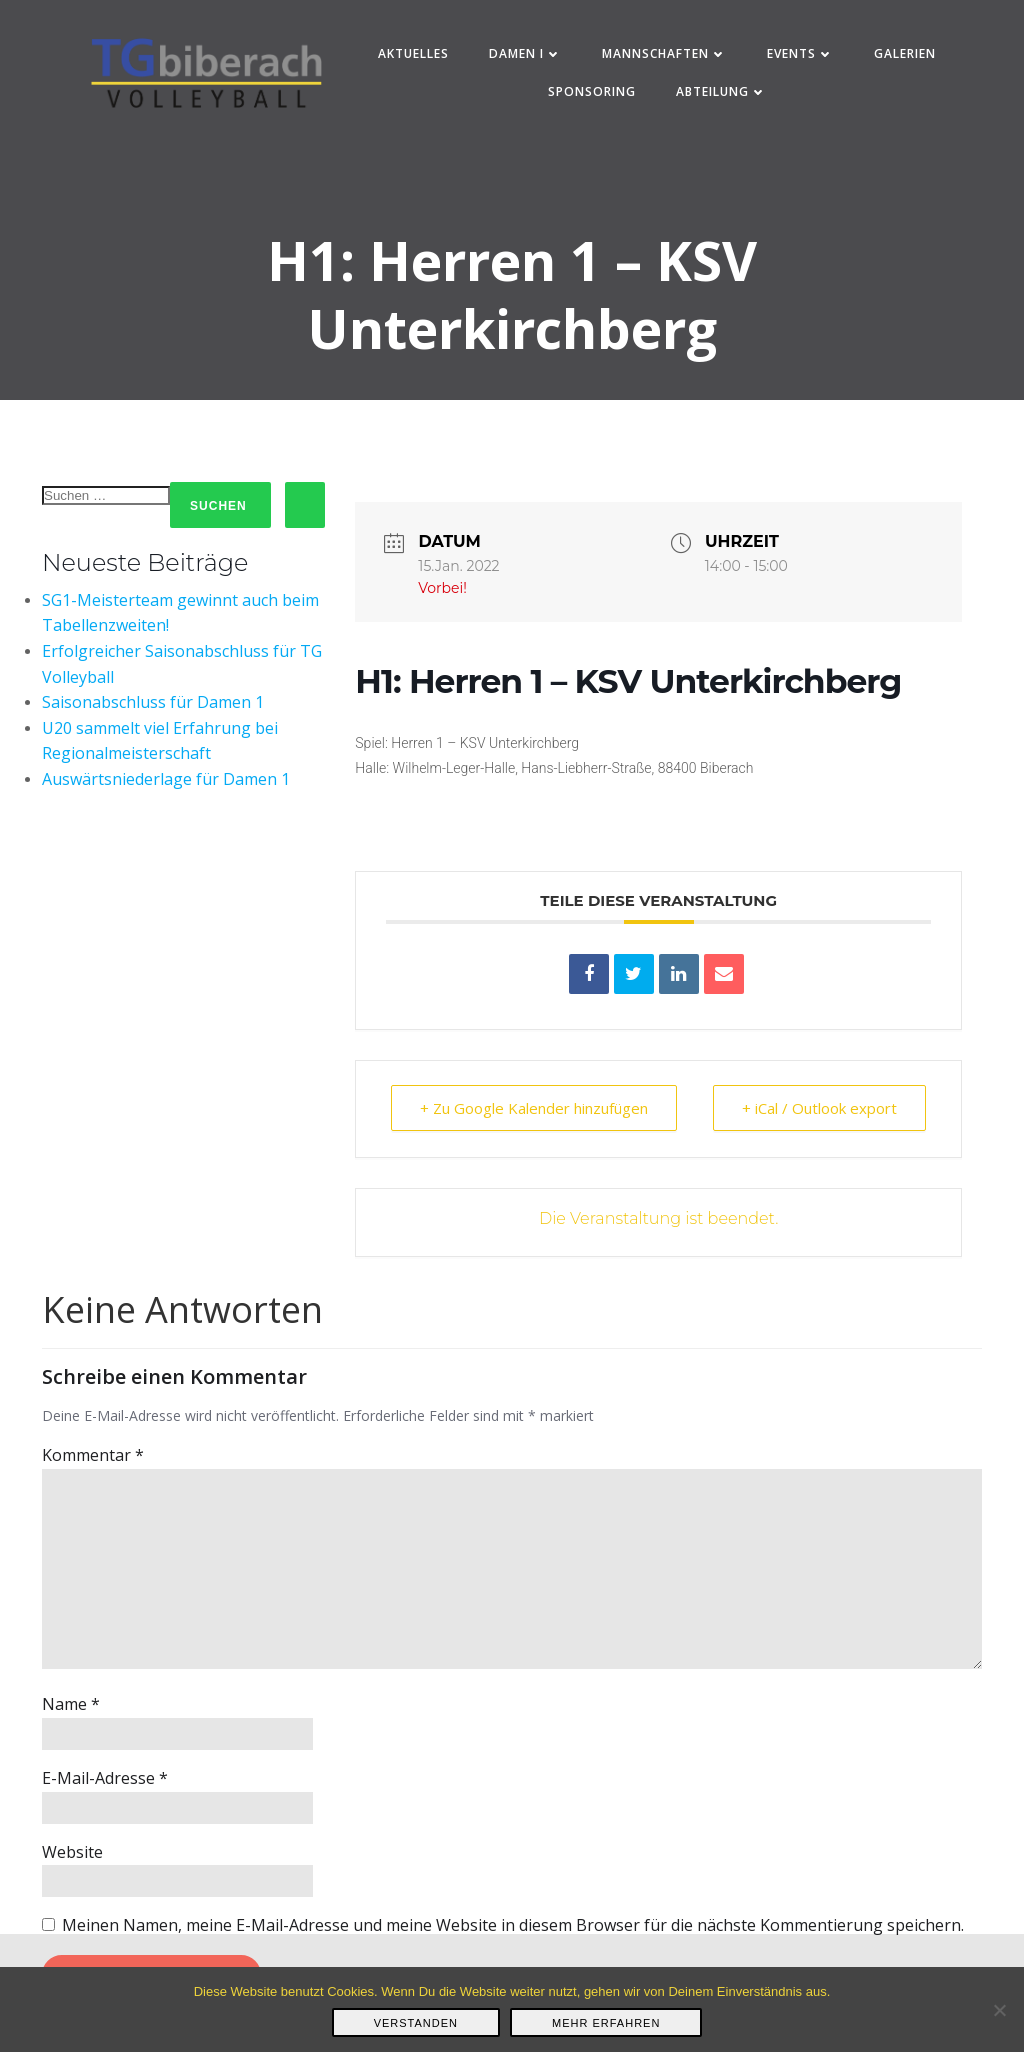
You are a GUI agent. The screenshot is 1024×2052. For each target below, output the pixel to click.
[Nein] (999, 2010)
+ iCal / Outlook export (819, 1108)
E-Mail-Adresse (105, 1778)
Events (800, 53)
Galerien (905, 53)
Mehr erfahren (606, 2023)
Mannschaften (664, 53)
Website (72, 1852)
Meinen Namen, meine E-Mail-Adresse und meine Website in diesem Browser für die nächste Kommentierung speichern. (513, 1925)
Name (71, 1704)
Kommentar (93, 1455)
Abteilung (721, 91)
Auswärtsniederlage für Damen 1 (166, 779)
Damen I (525, 53)
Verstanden (416, 2023)
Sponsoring (592, 91)
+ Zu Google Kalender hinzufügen (534, 1108)
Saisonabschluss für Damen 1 (153, 702)
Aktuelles (413, 53)
